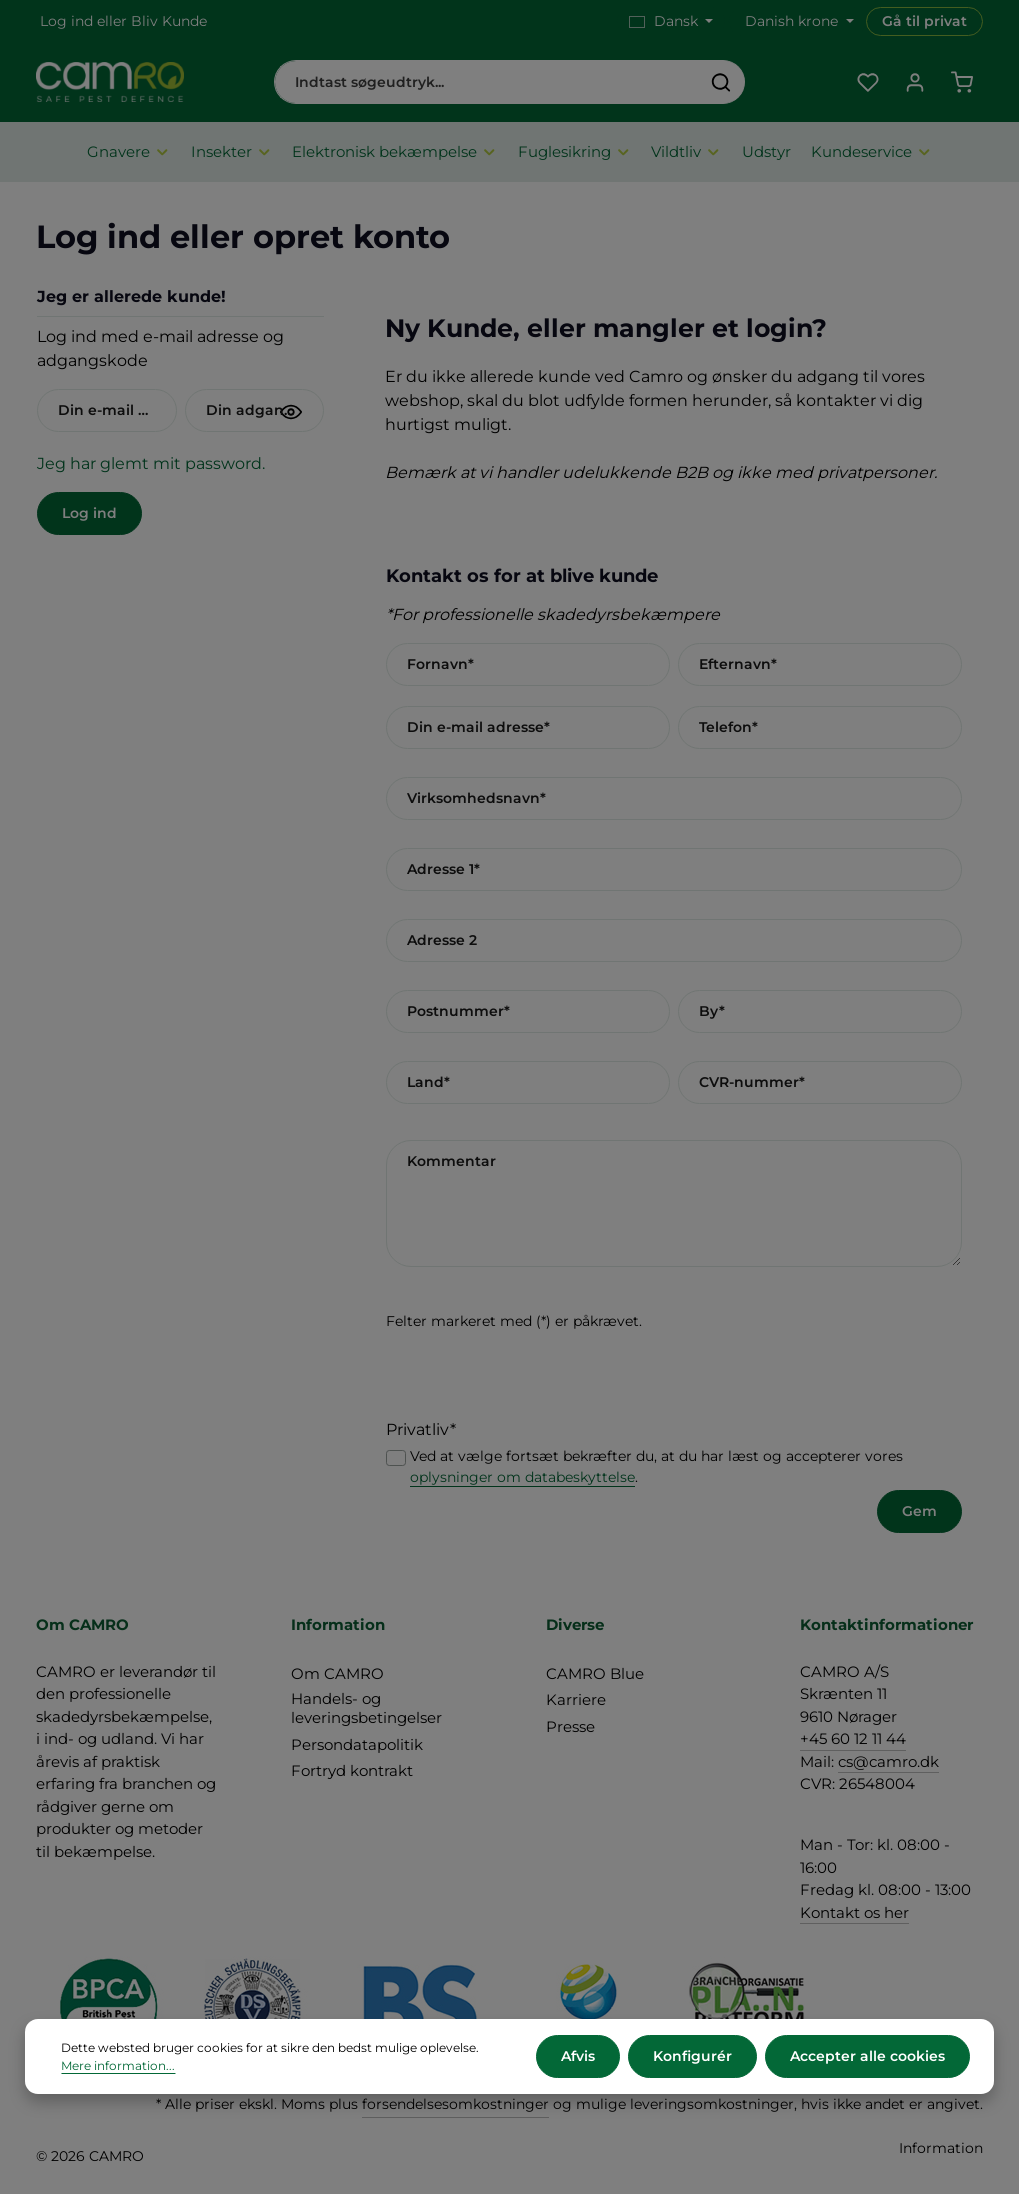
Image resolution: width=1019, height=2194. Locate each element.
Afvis (578, 2056)
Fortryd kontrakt (352, 1770)
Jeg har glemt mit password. (151, 463)
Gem (919, 1511)
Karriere (576, 1699)
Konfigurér (692, 2056)
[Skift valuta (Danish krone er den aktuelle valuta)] (797, 21)
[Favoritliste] (867, 82)
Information (941, 2148)
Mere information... (118, 2065)
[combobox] (487, 82)
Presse (570, 1726)
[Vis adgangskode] (291, 412)
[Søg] (721, 82)
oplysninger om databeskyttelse (522, 1477)
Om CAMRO (337, 1673)
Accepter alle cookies (867, 2056)
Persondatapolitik (357, 1744)
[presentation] (538, 1379)
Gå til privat (924, 21)
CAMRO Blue (595, 1673)
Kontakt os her (854, 1912)
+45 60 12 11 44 (853, 1738)
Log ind (66, 21)
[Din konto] (914, 82)
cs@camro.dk (888, 1761)
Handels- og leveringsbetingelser (366, 1708)
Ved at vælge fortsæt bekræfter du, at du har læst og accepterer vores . (656, 1466)
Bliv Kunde (169, 21)
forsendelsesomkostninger (455, 2104)
